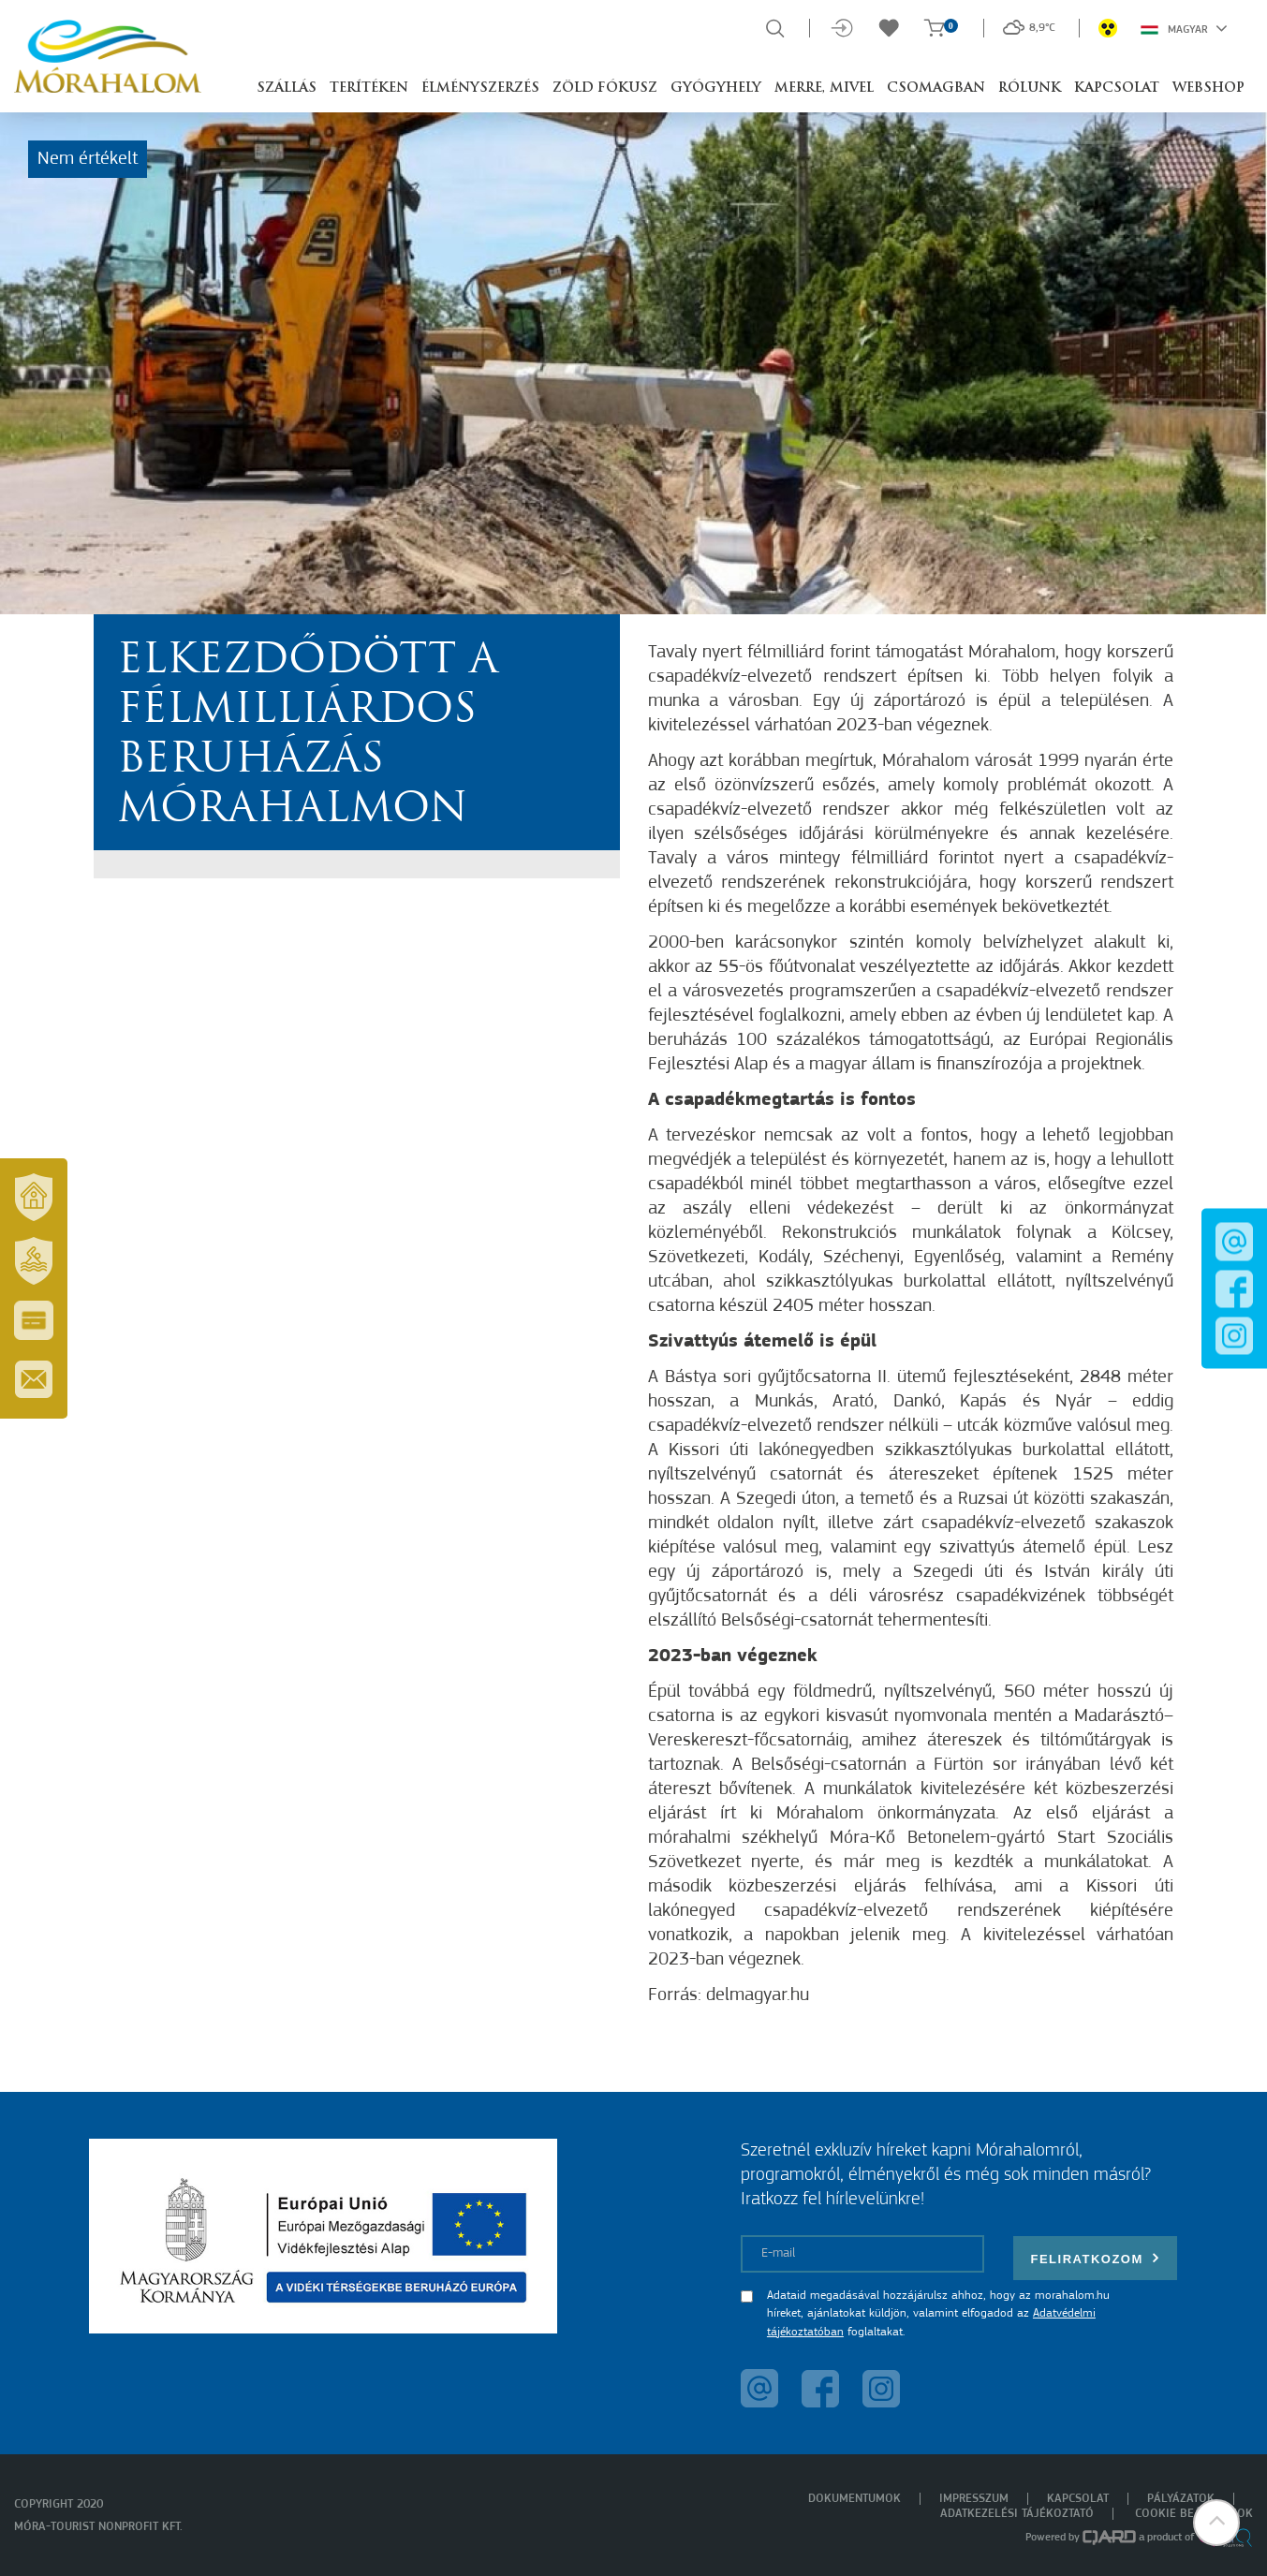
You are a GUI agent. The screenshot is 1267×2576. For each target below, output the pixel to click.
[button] (1215, 2524)
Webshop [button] (1208, 88)
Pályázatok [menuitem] (1181, 2499)
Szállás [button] (287, 88)
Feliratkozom (1095, 2258)
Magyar (1184, 28)
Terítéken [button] (369, 88)
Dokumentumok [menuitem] (854, 2499)
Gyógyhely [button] (715, 88)
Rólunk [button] (1029, 88)
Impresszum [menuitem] (974, 2499)
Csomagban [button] (936, 88)
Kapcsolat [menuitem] (1078, 2499)
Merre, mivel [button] (824, 88)
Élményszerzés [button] (480, 88)
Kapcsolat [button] (1116, 88)
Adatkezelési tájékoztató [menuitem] (1017, 2514)
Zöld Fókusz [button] (604, 88)
